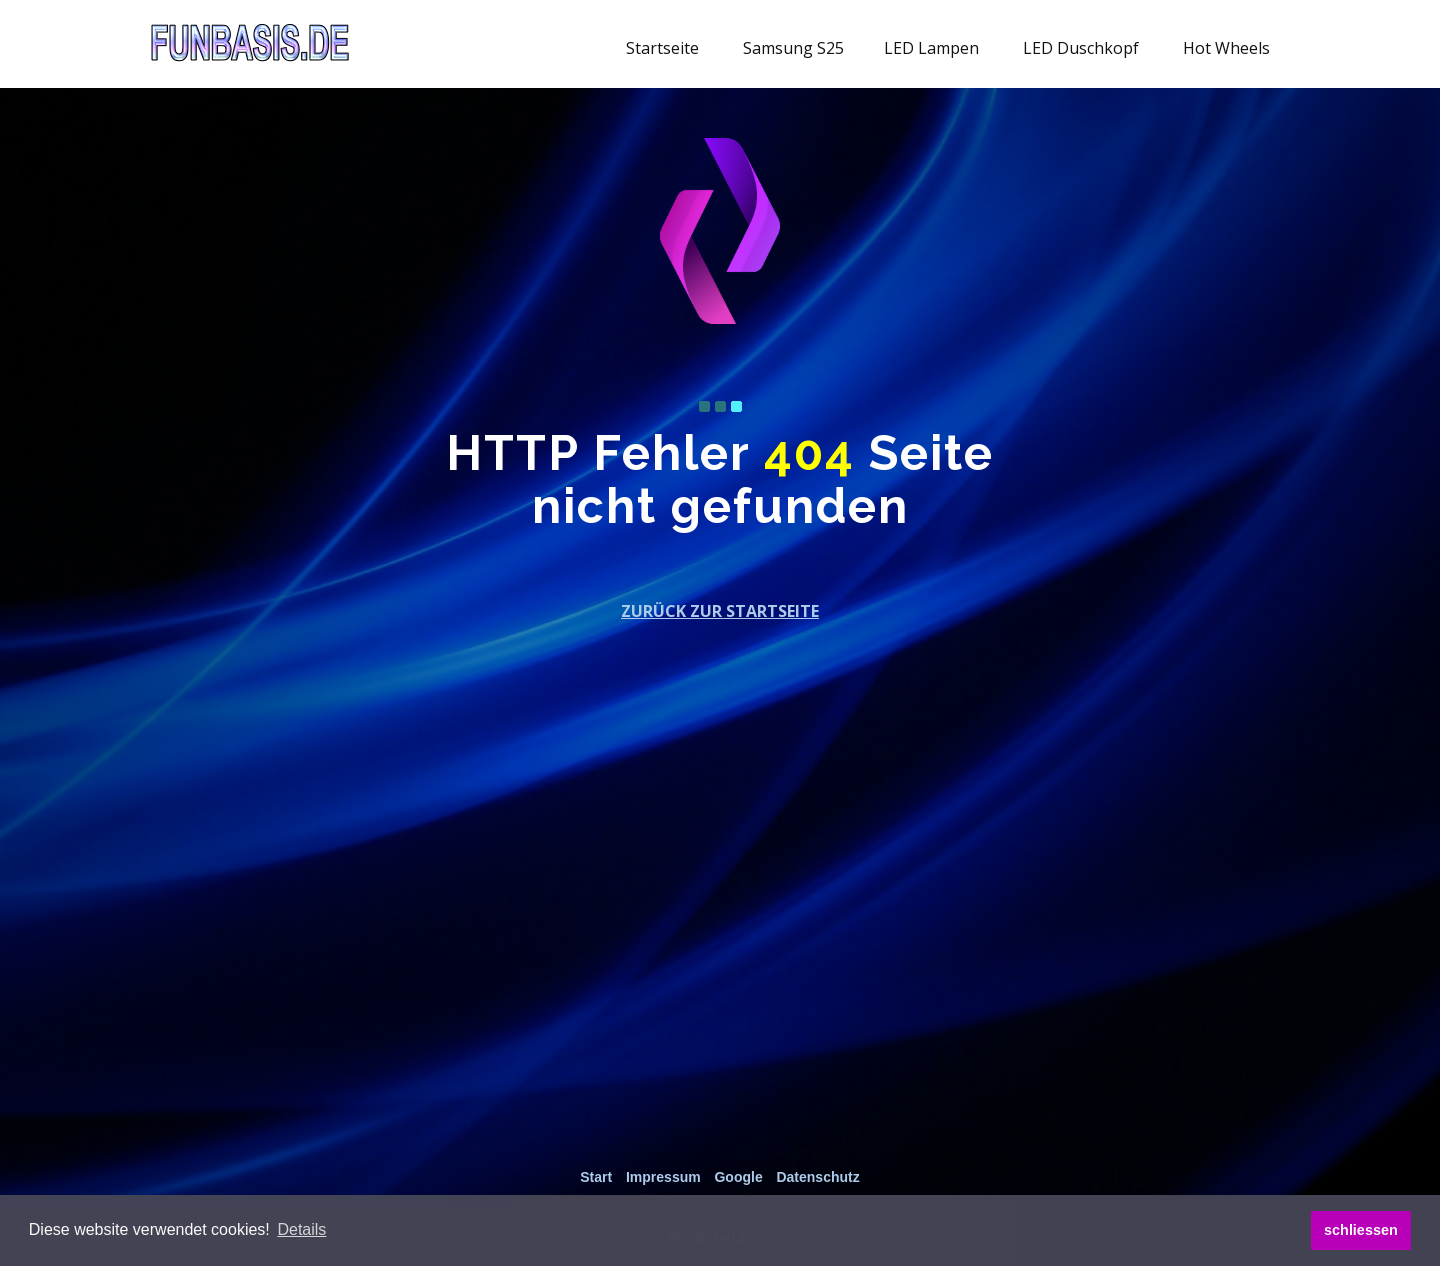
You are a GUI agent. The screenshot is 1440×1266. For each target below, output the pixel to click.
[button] (301, 1230)
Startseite (662, 48)
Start (596, 1177)
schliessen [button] (1361, 1230)
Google (738, 1177)
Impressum (663, 1177)
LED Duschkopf (1081, 48)
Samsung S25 (793, 48)
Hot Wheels (1226, 48)
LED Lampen (931, 48)
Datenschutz (817, 1177)
